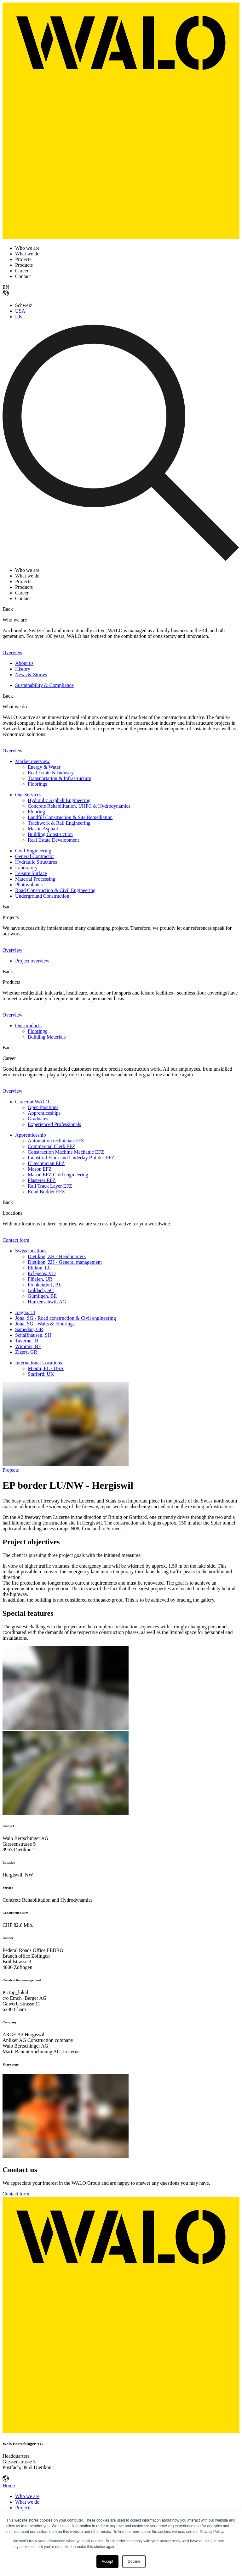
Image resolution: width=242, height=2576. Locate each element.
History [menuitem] (22, 669)
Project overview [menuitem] (32, 960)
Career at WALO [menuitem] (32, 1101)
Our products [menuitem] (28, 1025)
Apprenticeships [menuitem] (44, 1113)
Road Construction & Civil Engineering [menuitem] (55, 890)
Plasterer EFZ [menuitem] (41, 1180)
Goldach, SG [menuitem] (41, 1290)
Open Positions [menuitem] (43, 1107)
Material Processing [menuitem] (35, 879)
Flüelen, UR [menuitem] (40, 1279)
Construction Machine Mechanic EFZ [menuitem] (66, 1152)
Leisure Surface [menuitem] (31, 873)
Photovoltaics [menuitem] (29, 884)
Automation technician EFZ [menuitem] (56, 1140)
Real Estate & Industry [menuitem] (51, 772)
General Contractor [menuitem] (34, 856)
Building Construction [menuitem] (50, 834)
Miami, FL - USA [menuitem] (46, 1368)
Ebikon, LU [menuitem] (40, 1267)
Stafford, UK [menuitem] (41, 1374)
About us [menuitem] (24, 663)
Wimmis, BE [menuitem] (28, 1346)
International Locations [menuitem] (38, 1362)
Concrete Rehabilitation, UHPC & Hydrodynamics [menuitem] (79, 806)
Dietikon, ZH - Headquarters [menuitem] (57, 1256)
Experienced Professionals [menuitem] (54, 1124)
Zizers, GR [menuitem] (26, 1352)
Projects (11, 1470)
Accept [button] (107, 2561)
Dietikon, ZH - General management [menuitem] (65, 1262)
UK (18, 316)
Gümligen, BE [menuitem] (42, 1296)
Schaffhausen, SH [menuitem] (33, 1335)
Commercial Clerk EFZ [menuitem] (51, 1146)
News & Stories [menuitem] (31, 674)
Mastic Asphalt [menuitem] (43, 828)
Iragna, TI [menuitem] (25, 1312)
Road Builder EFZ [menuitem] (46, 1191)
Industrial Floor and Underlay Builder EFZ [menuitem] (71, 1157)
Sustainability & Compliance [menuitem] (44, 685)
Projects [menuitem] (23, 2507)
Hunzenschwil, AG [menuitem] (47, 1301)
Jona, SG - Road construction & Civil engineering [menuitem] (65, 1318)
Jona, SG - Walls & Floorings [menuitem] (45, 1323)
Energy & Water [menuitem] (44, 767)
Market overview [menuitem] (32, 761)
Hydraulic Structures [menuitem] (36, 862)
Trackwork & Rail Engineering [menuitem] (59, 823)
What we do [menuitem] (27, 2502)
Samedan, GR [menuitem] (29, 1329)
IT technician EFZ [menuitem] (46, 1163)
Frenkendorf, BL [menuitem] (45, 1284)
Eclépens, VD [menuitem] (42, 1273)
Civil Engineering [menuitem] (33, 850)
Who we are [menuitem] (27, 2496)
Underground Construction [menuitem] (42, 896)
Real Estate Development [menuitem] (53, 840)
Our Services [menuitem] (28, 794)
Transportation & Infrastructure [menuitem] (59, 778)
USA (20, 311)
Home (9, 2485)
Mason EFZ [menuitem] (40, 1169)
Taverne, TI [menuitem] (26, 1340)
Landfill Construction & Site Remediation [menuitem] (70, 817)
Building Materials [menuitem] (47, 1037)
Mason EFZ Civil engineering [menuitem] (58, 1174)
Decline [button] (134, 2561)
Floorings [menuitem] (37, 784)
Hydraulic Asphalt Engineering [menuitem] (59, 800)
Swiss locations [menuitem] (30, 1250)
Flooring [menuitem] (36, 811)
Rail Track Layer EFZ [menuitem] (50, 1186)
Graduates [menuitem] (38, 1118)
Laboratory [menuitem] (26, 867)
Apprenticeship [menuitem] (30, 1135)
